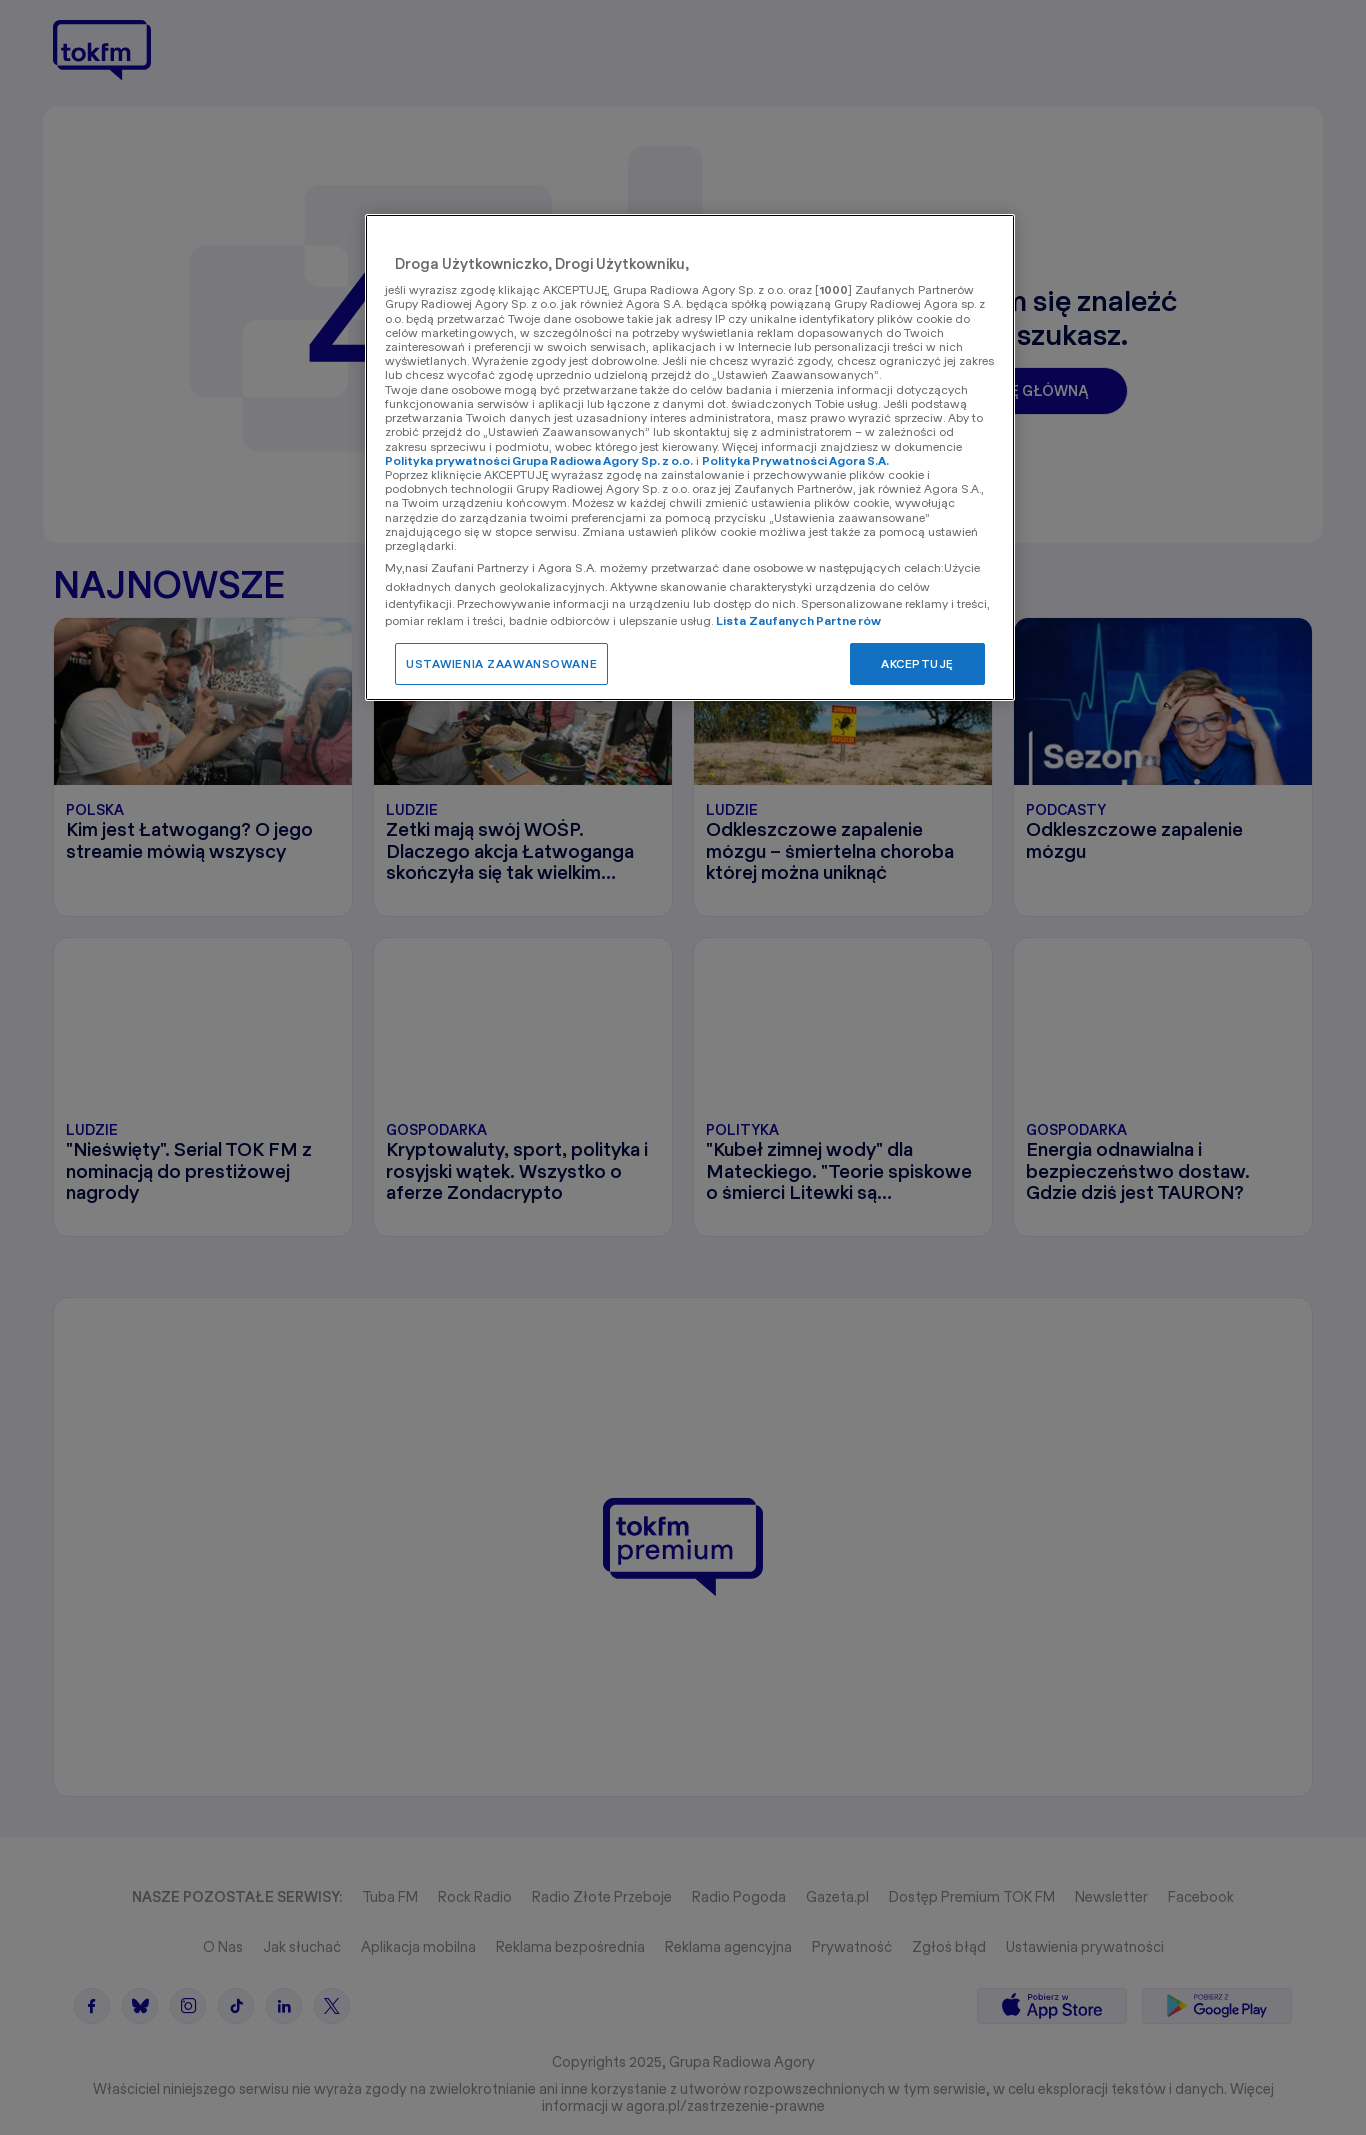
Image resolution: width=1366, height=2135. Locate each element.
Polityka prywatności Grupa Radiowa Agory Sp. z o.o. (539, 460)
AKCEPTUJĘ (917, 663)
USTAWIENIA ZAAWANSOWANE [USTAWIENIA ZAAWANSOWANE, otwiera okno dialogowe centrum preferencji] (501, 663)
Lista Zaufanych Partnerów (798, 620)
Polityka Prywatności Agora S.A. (795, 460)
